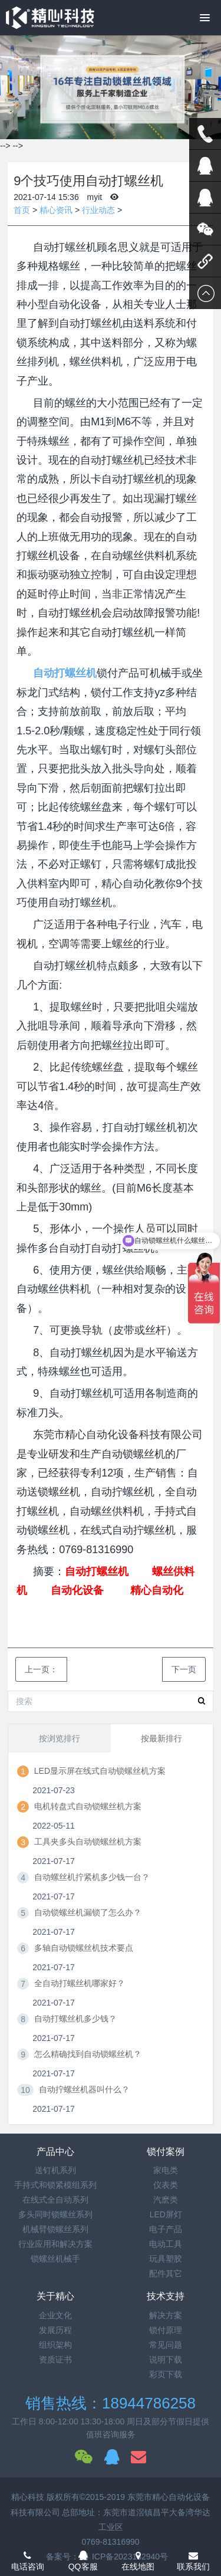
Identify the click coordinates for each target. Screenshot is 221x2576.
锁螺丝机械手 (55, 2258)
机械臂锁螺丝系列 (55, 2229)
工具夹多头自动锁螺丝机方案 (87, 1841)
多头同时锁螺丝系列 (55, 2214)
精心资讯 (55, 210)
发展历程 (55, 2330)
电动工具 (165, 2244)
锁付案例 (165, 2152)
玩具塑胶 (165, 2258)
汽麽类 (165, 2199)
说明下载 (165, 2359)
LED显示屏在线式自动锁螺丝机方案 (100, 1771)
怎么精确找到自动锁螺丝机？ (87, 2054)
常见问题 (165, 2344)
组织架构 (55, 2344)
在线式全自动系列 (55, 2199)
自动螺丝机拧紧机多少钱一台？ (92, 1877)
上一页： (41, 1669)
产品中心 (55, 2152)
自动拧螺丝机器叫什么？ (84, 2089)
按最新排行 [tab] (161, 1738)
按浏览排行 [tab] (59, 1738)
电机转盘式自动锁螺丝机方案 (87, 1806)
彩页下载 (165, 2374)
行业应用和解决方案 (55, 2244)
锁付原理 (165, 2330)
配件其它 (165, 2273)
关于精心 (55, 2296)
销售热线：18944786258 (110, 2403)
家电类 (165, 2170)
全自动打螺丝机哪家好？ (79, 1983)
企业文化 (55, 2315)
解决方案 (165, 2315)
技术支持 (165, 2296)
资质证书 (55, 2359)
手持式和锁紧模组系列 (55, 2185)
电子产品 (165, 2229)
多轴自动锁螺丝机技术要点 (83, 1947)
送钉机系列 (55, 2170)
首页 (22, 210)
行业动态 (98, 210)
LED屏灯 (166, 2214)
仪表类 (165, 2185)
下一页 (183, 1669)
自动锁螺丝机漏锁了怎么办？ (87, 1912)
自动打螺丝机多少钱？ (75, 2018)
